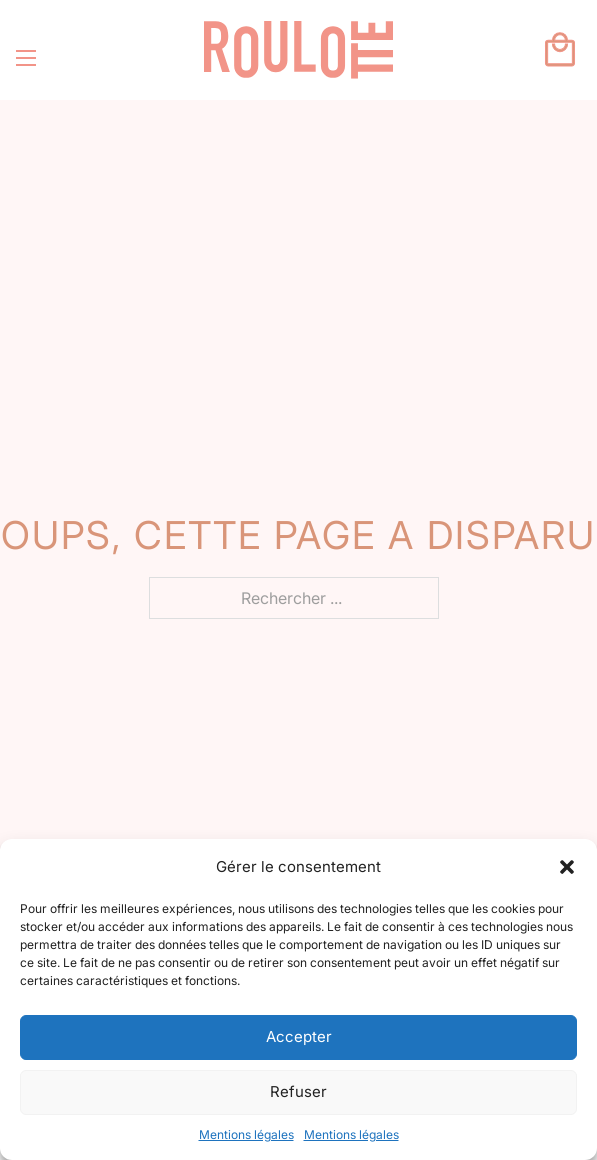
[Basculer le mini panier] (560, 50)
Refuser (298, 1091)
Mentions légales (246, 1134)
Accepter (299, 1036)
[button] (567, 867)
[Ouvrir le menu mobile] (26, 58)
